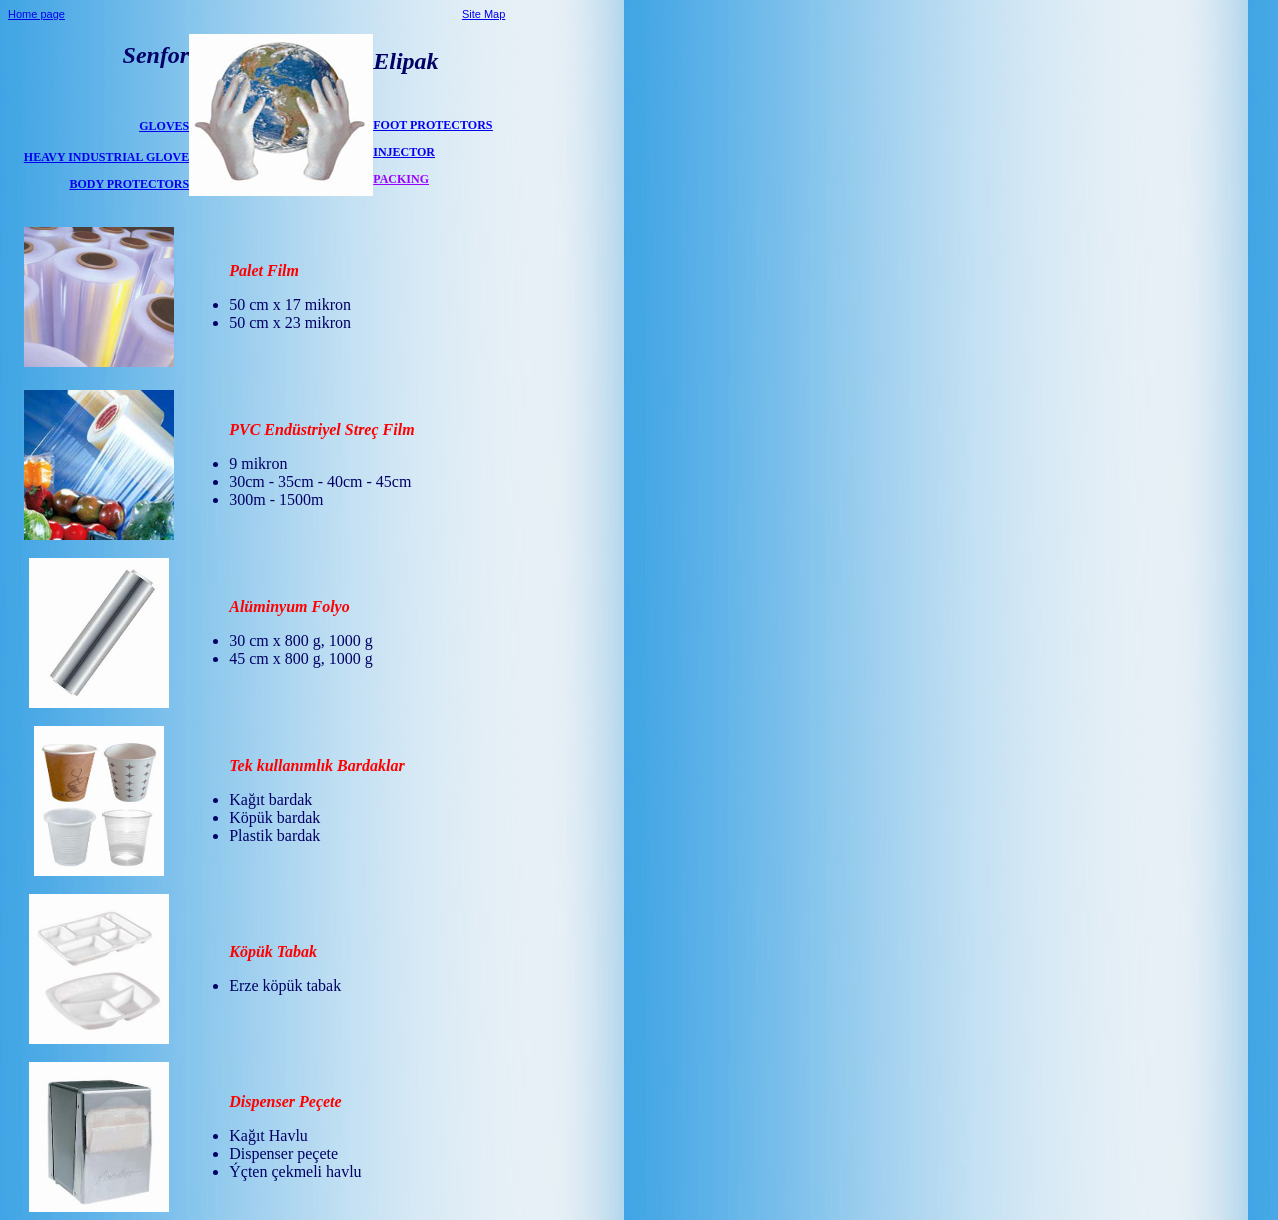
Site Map (483, 14)
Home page (36, 14)
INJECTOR (404, 152)
